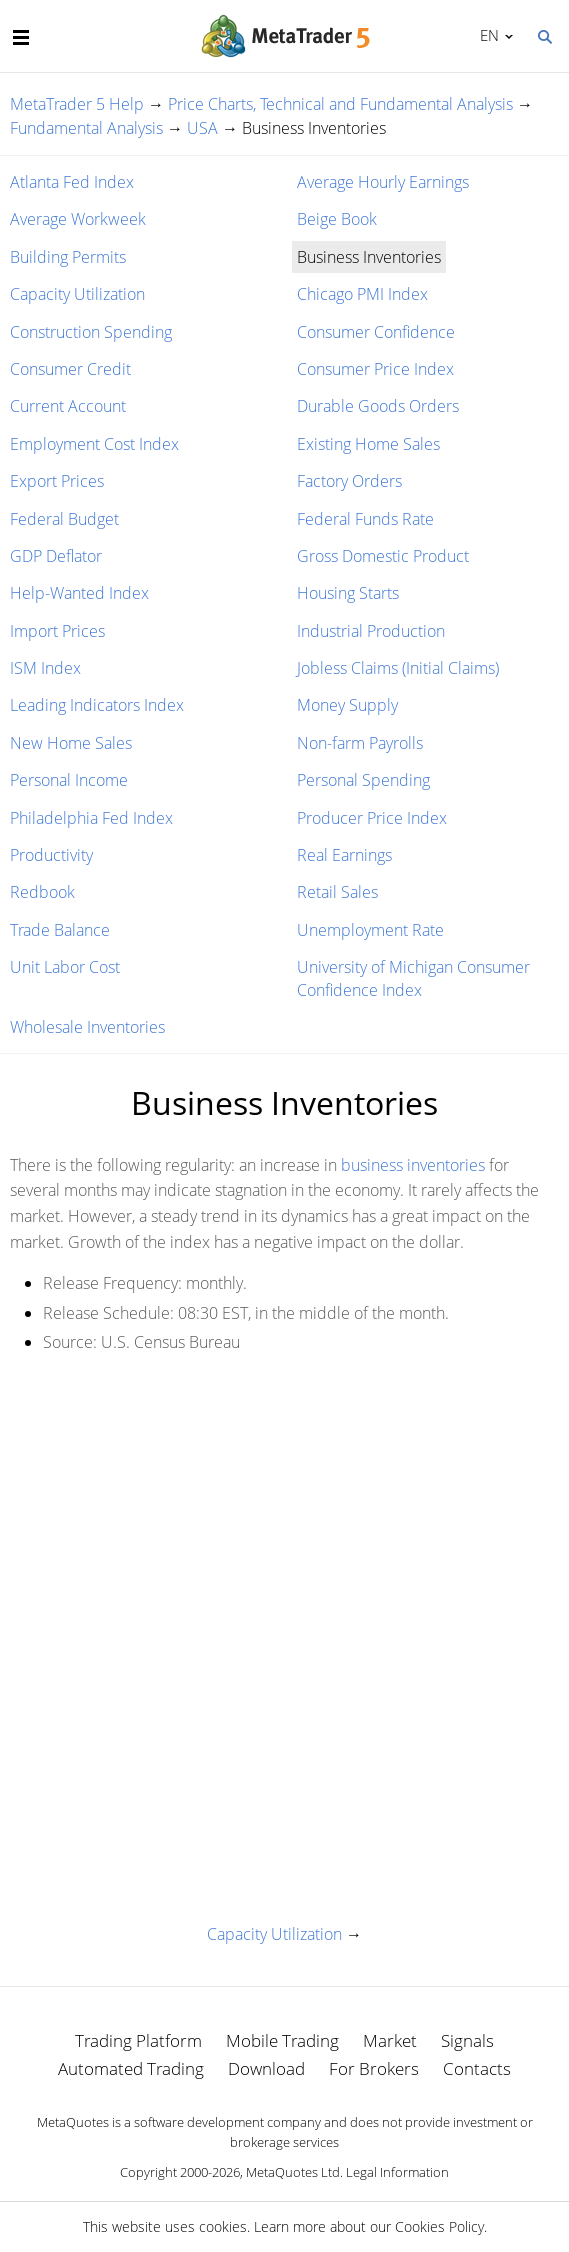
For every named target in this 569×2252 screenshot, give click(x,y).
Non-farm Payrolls (360, 743)
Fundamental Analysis (86, 128)
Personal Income (69, 780)
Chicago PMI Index (362, 294)
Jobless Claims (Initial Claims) (398, 668)
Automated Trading (131, 2068)
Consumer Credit (70, 369)
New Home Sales (71, 743)
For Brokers (374, 2068)
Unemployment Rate (370, 930)
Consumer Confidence (376, 332)
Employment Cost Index (94, 444)
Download (266, 2068)
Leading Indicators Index (97, 705)
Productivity (51, 855)
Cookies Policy (439, 2226)
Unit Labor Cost (65, 967)
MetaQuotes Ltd (293, 2172)
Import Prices (57, 631)
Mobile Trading (282, 2040)
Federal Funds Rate (365, 519)
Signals (467, 2040)
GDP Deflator (56, 556)
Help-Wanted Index (79, 593)
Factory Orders (349, 481)
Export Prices (57, 481)
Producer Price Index (372, 818)
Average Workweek (78, 219)
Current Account (68, 406)
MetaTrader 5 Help (77, 104)
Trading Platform (138, 2040)
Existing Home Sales (368, 444)
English (486, 35)
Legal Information (397, 2172)
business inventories (413, 1165)
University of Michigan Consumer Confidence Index (413, 978)
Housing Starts (348, 593)
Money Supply (347, 705)
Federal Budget (64, 519)
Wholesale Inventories (87, 1027)
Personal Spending (363, 780)
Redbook (42, 892)
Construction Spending (91, 332)
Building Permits (68, 257)
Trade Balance (60, 930)
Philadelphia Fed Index (91, 818)
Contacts (477, 2068)
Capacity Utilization (77, 294)
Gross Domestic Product (383, 556)
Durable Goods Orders (378, 406)
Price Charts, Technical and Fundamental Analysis (340, 104)
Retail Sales (337, 892)
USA (202, 128)
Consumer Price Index (375, 369)
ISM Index (45, 668)
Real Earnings (344, 855)
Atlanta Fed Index (72, 182)
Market (390, 2040)
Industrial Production (371, 631)
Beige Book (337, 219)
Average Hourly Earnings (383, 182)
